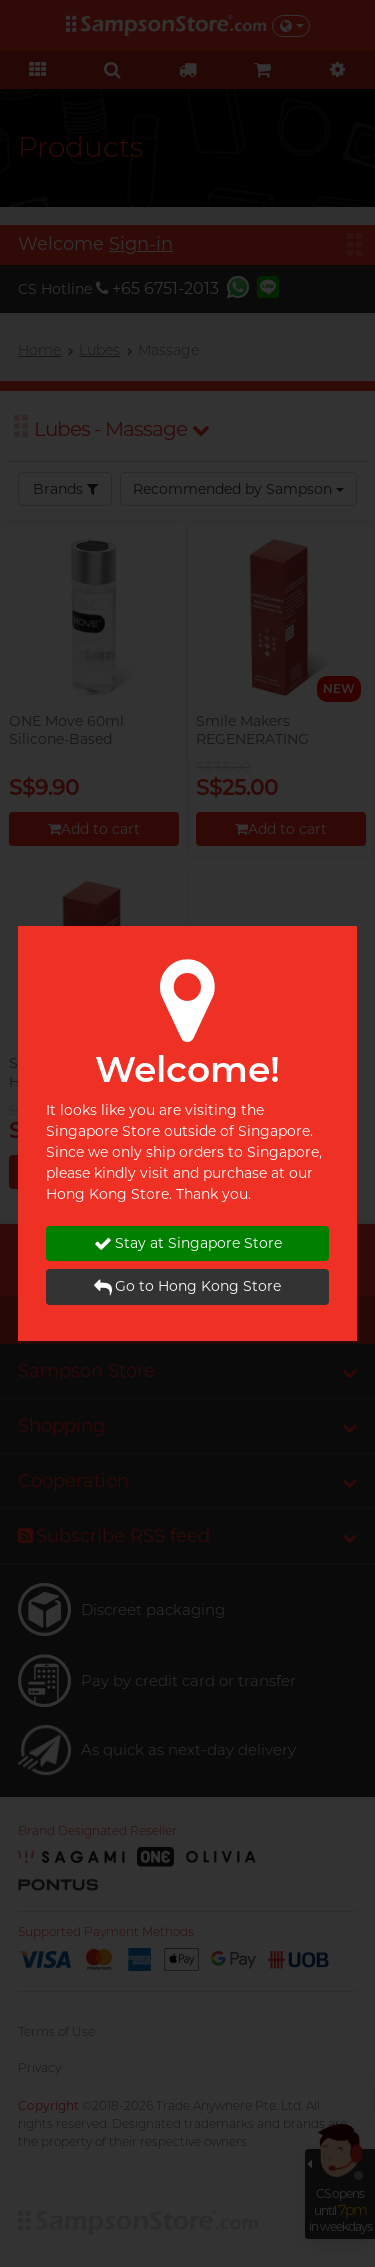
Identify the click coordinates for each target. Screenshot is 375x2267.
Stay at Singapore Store (188, 1243)
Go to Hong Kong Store (187, 1286)
